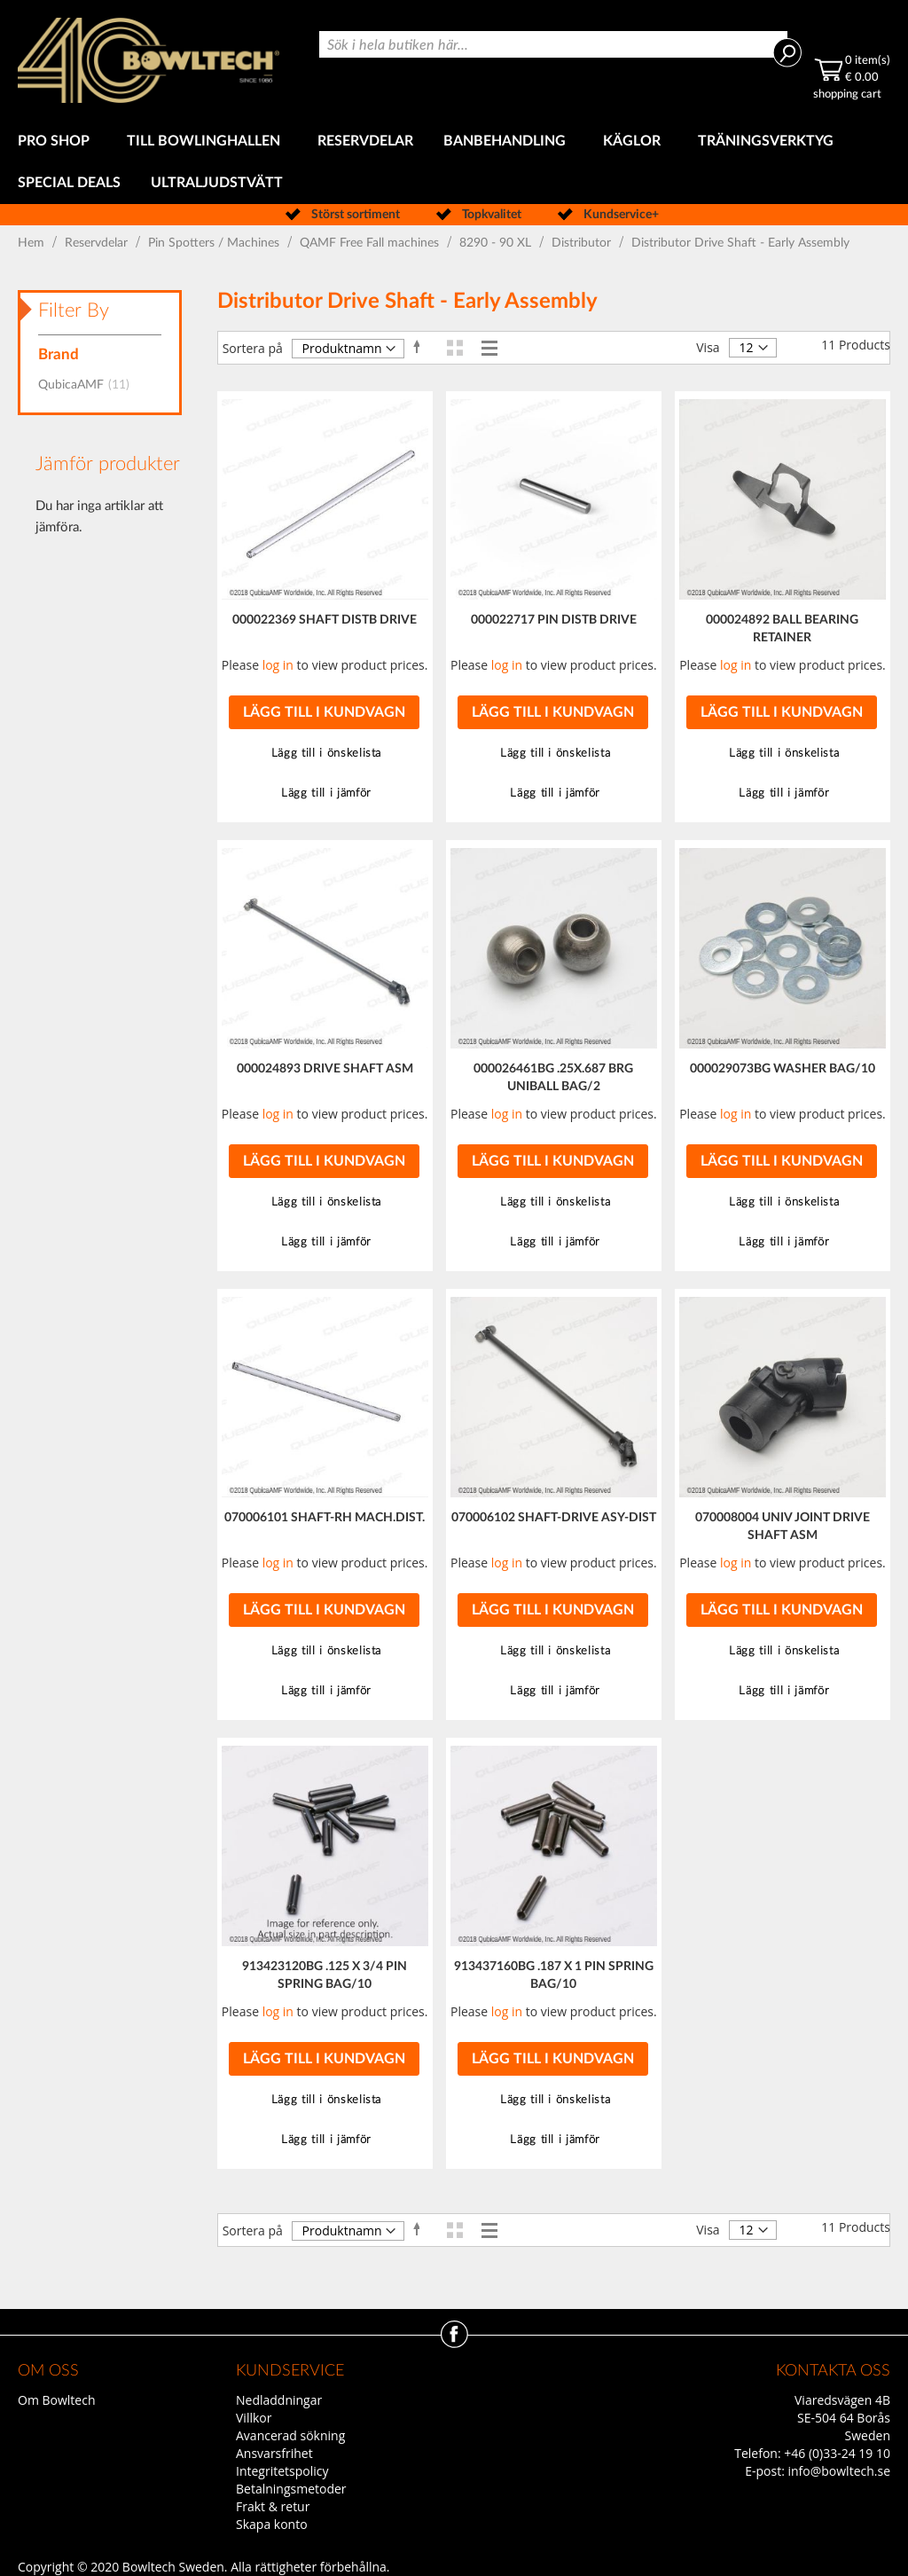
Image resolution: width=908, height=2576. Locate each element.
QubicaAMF (89, 385)
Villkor (253, 2417)
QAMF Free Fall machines (371, 243)
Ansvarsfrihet (274, 2453)
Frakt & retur (272, 2506)
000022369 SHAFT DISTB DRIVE (324, 620)
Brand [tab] (58, 354)
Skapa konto (272, 2524)
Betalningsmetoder (291, 2488)
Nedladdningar (279, 2399)
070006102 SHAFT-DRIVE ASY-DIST (553, 1518)
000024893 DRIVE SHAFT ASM (325, 1069)
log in (278, 664)
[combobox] (553, 44)
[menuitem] (57, 141)
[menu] (454, 162)
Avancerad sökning (290, 2435)
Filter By (73, 310)
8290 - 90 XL (497, 243)
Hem (33, 243)
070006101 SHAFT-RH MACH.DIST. (324, 1518)
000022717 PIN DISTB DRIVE (554, 620)
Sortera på (253, 348)
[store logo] (148, 60)
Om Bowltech (56, 2399)
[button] (324, 753)
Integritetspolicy (282, 2470)
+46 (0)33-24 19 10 (837, 2453)
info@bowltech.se (838, 2470)
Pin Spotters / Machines (215, 243)
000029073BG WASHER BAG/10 (782, 1069)
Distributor (583, 243)
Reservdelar (98, 243)
